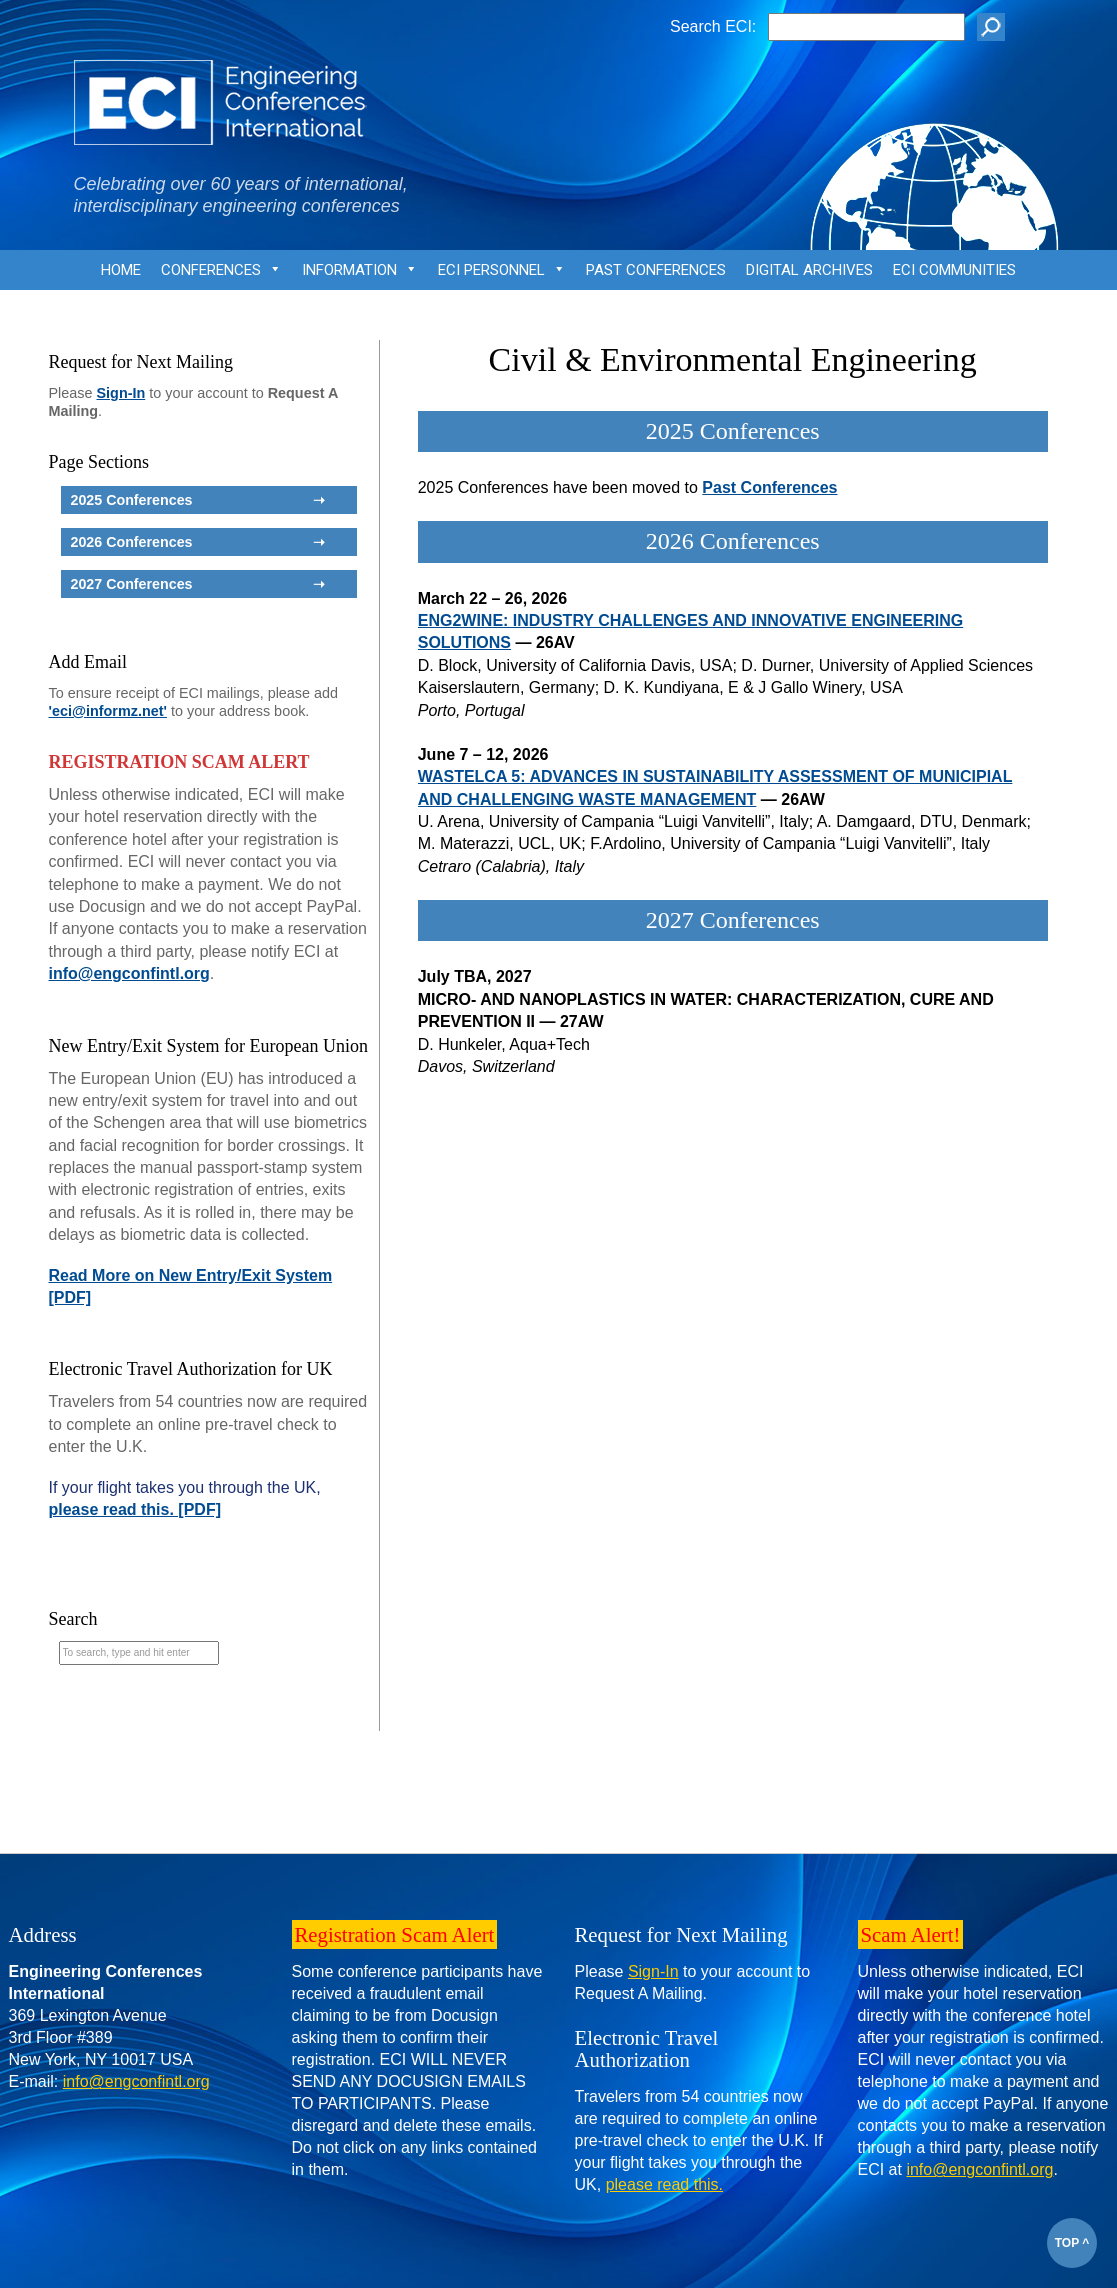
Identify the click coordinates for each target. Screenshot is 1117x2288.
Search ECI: (713, 26)
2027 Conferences (733, 920)
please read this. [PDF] (135, 1509)
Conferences (221, 275)
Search (73, 1619)
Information (360, 275)
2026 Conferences (733, 541)
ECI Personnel (502, 275)
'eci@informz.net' (108, 711)
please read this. (664, 2184)
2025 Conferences (733, 431)
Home (121, 270)
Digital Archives (809, 270)
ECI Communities (954, 270)
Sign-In (121, 393)
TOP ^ (1072, 2243)
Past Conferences (656, 270)
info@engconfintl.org (129, 973)
